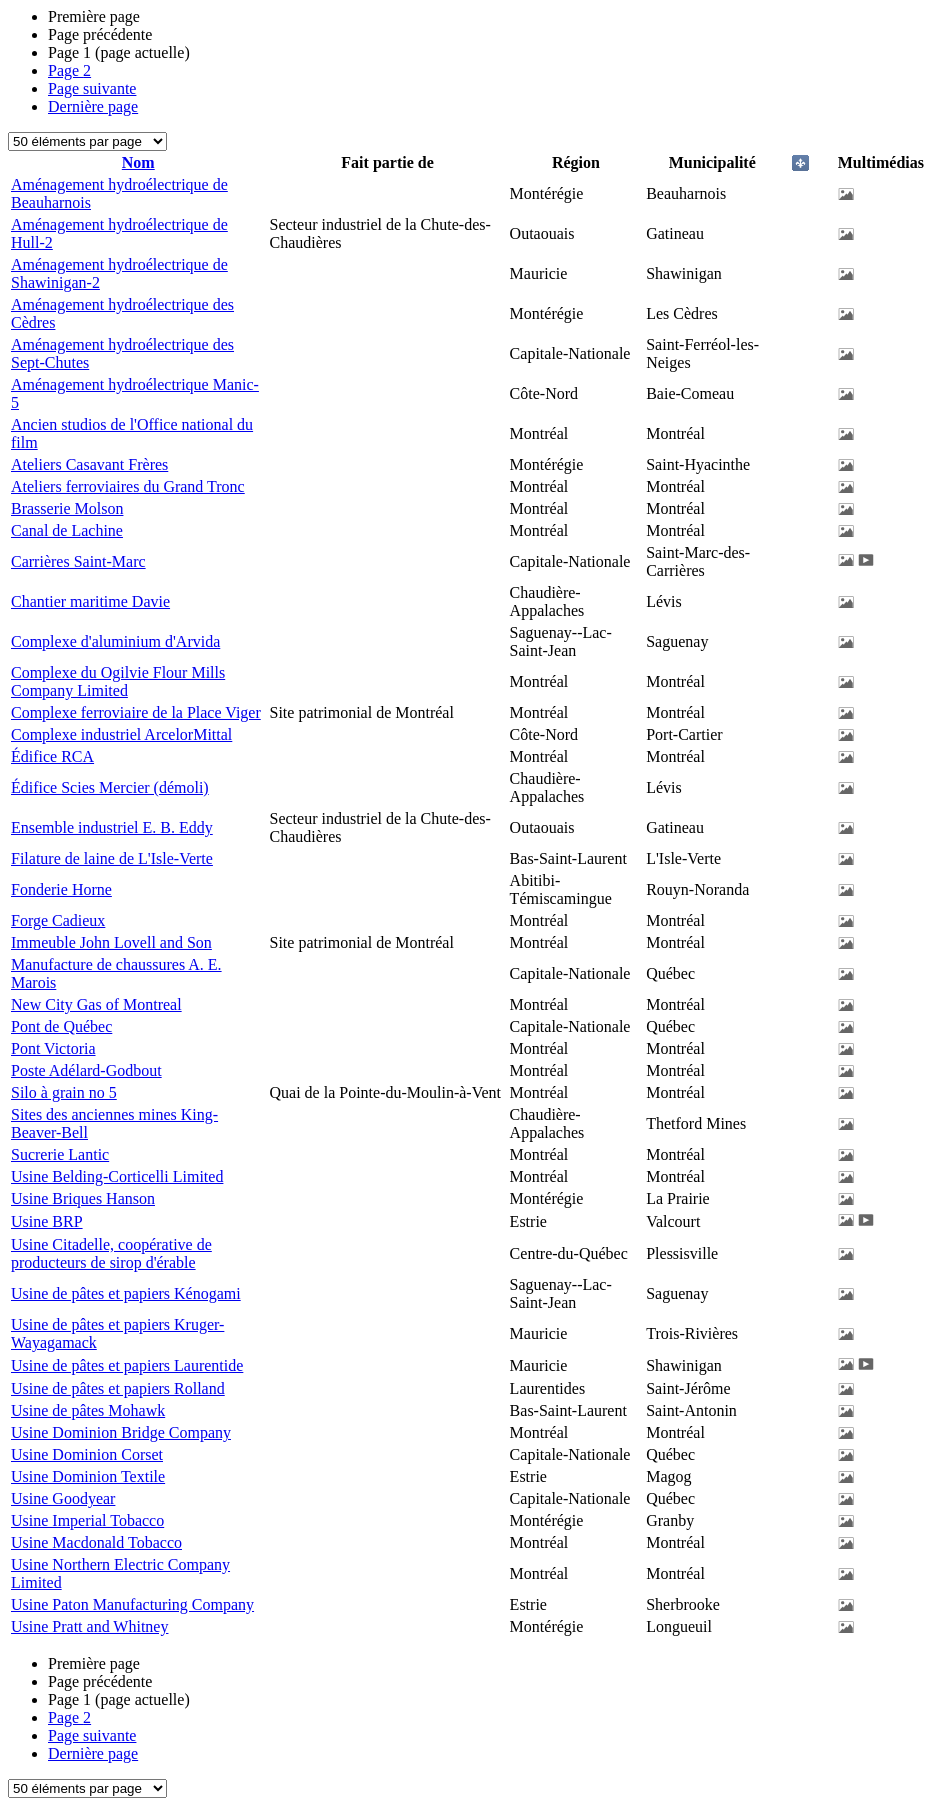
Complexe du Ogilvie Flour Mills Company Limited (118, 681)
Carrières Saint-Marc (78, 561)
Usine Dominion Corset (87, 1454)
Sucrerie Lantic (60, 1154)
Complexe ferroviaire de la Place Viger (136, 712)
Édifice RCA (52, 756)
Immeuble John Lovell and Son (111, 942)
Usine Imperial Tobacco (87, 1520)
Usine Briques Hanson (83, 1198)
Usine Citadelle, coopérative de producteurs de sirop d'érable (111, 1253)
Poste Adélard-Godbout (86, 1070)
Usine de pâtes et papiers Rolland (118, 1388)
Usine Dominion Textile (88, 1476)
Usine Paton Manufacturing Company (132, 1604)
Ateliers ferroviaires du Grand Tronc (128, 486)
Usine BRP (47, 1221)
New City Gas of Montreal (96, 1004)
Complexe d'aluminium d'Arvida (115, 641)
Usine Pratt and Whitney (89, 1626)
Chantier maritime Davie (90, 601)
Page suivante (92, 88)
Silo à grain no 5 (64, 1092)
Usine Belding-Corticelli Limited (117, 1176)
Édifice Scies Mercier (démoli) (110, 787)
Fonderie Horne (61, 889)
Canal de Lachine (67, 530)
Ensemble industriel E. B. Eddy (112, 827)
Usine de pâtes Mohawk (88, 1410)
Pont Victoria (53, 1048)
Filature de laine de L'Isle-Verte (112, 858)
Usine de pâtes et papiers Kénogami (126, 1293)
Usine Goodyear (63, 1498)
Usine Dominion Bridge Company (121, 1432)
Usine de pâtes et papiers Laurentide (127, 1365)
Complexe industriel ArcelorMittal (121, 734)
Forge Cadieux (58, 920)
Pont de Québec (61, 1026)
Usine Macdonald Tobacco (96, 1542)
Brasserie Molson (67, 508)
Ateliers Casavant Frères (89, 464)
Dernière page (93, 106)
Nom (138, 162)
